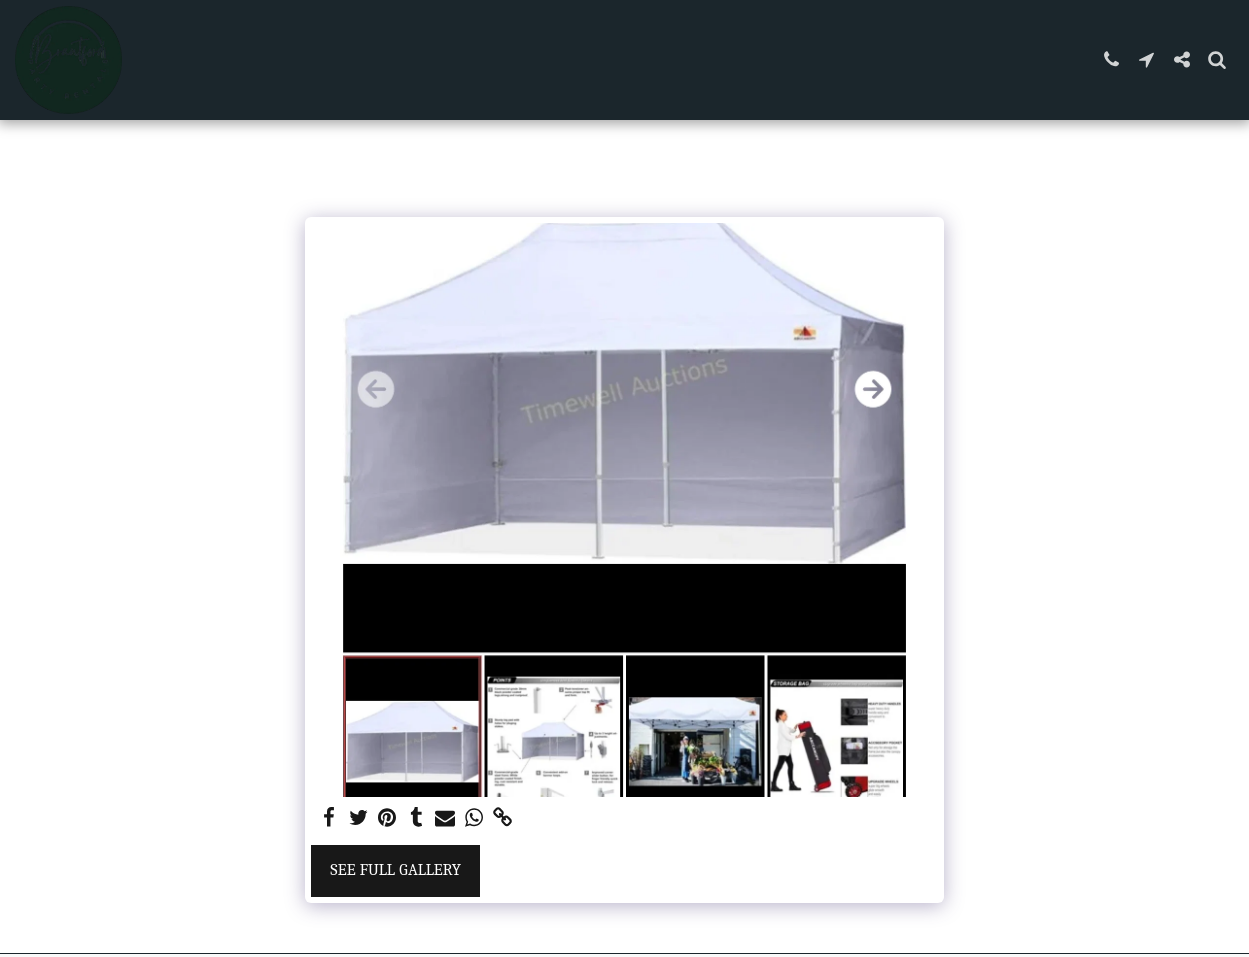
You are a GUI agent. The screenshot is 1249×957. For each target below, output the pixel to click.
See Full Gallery (395, 869)
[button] (1111, 59)
